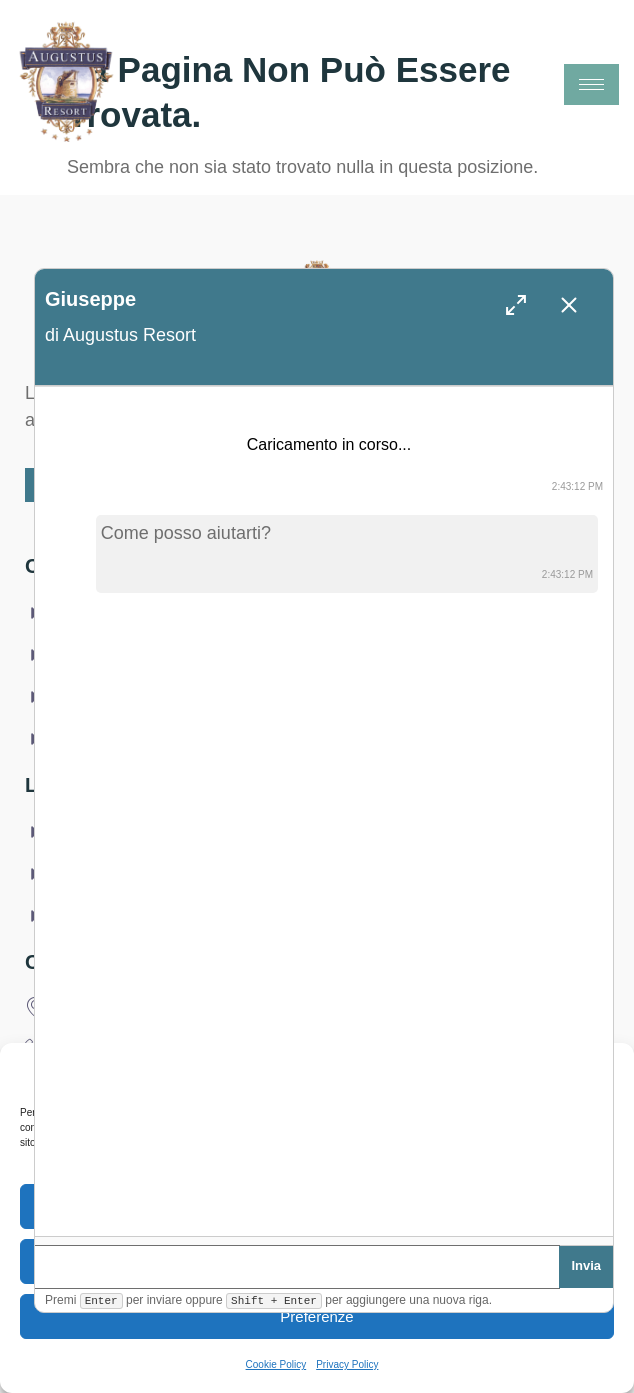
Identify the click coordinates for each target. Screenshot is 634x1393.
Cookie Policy (276, 1364)
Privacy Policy (347, 1364)
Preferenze (316, 1316)
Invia (586, 1264)
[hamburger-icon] (591, 84)
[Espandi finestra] (516, 305)
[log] (324, 822)
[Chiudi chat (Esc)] (569, 305)
